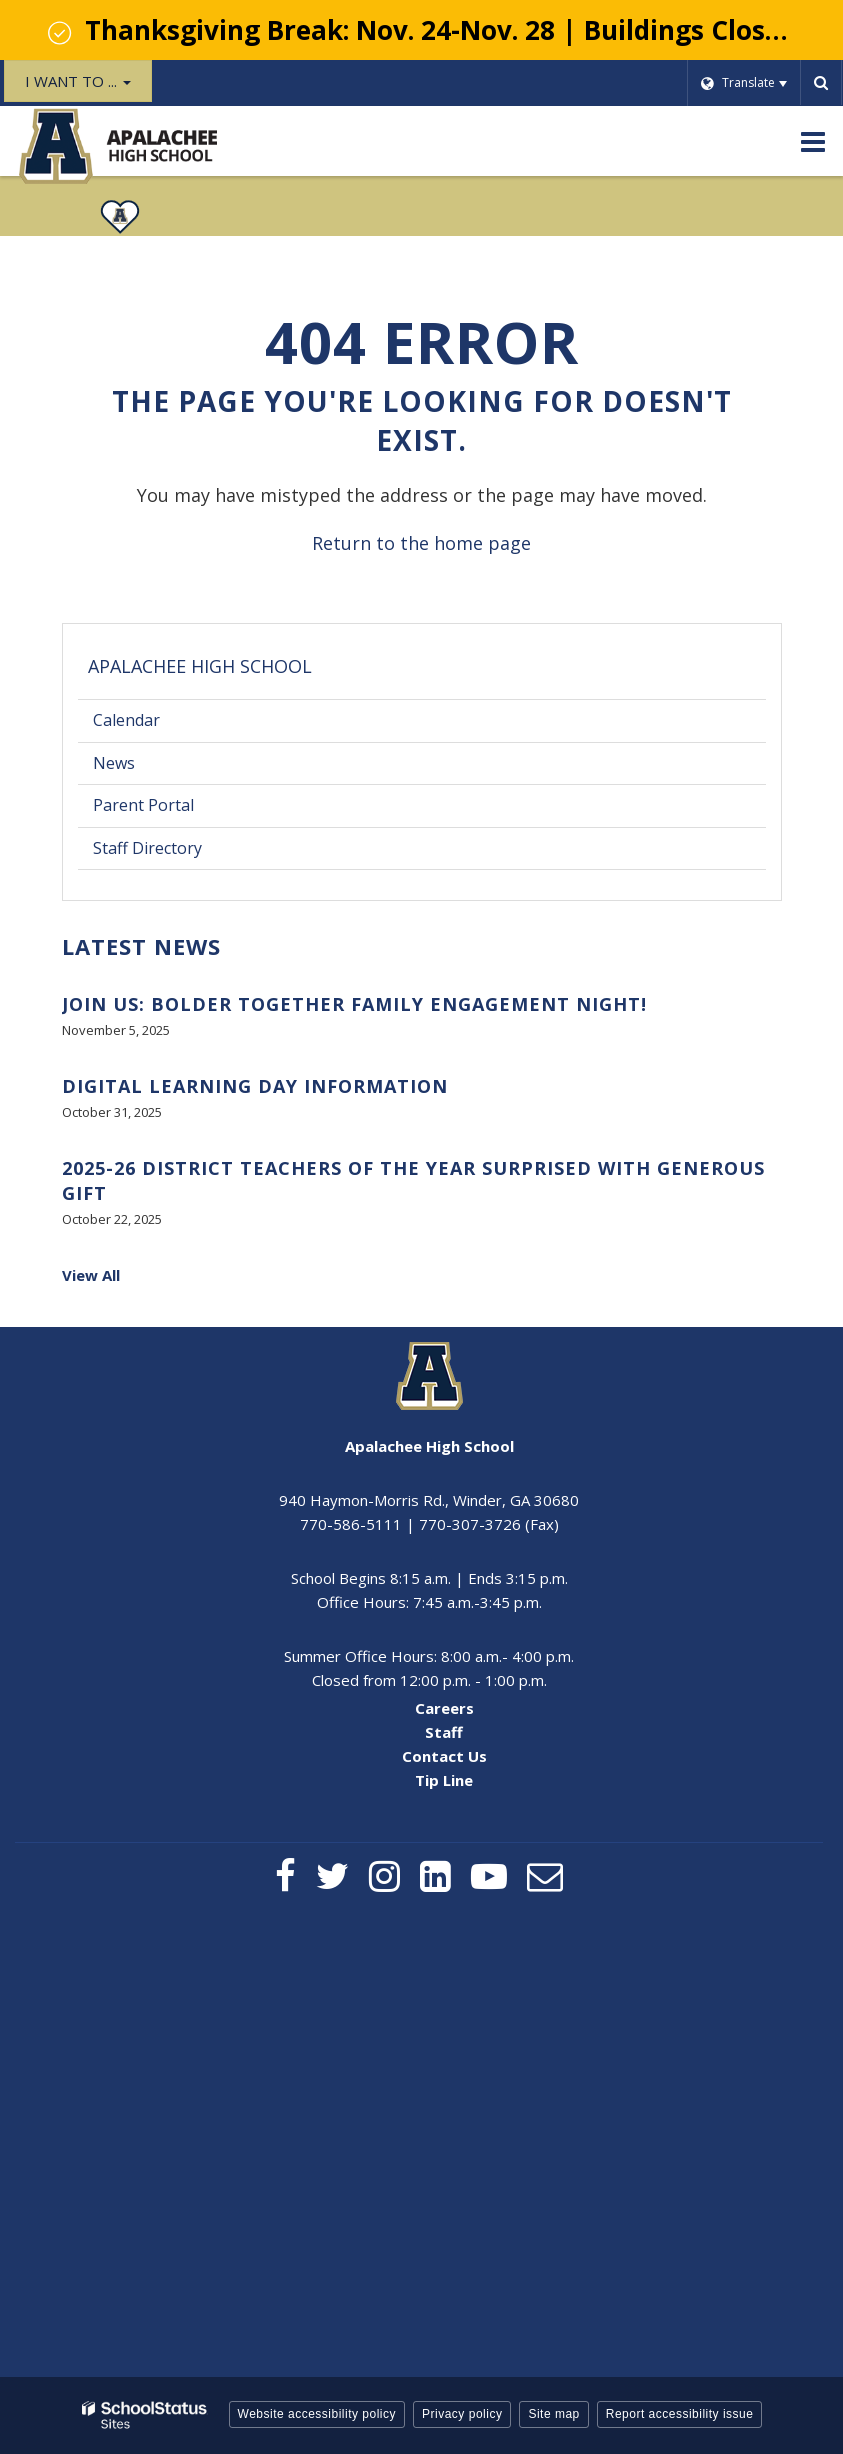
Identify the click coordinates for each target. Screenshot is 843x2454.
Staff (444, 1732)
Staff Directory (147, 848)
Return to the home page (421, 543)
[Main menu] (813, 141)
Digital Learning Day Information (255, 1086)
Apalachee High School (200, 666)
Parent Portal (174, 809)
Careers (444, 1708)
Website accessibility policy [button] (317, 2414)
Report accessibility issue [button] (680, 2414)
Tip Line (444, 1780)
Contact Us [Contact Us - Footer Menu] (444, 1756)
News (114, 763)
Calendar (126, 720)
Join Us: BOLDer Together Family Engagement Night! (354, 1004)
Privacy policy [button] (462, 2414)
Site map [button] (553, 2414)
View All (91, 1275)
